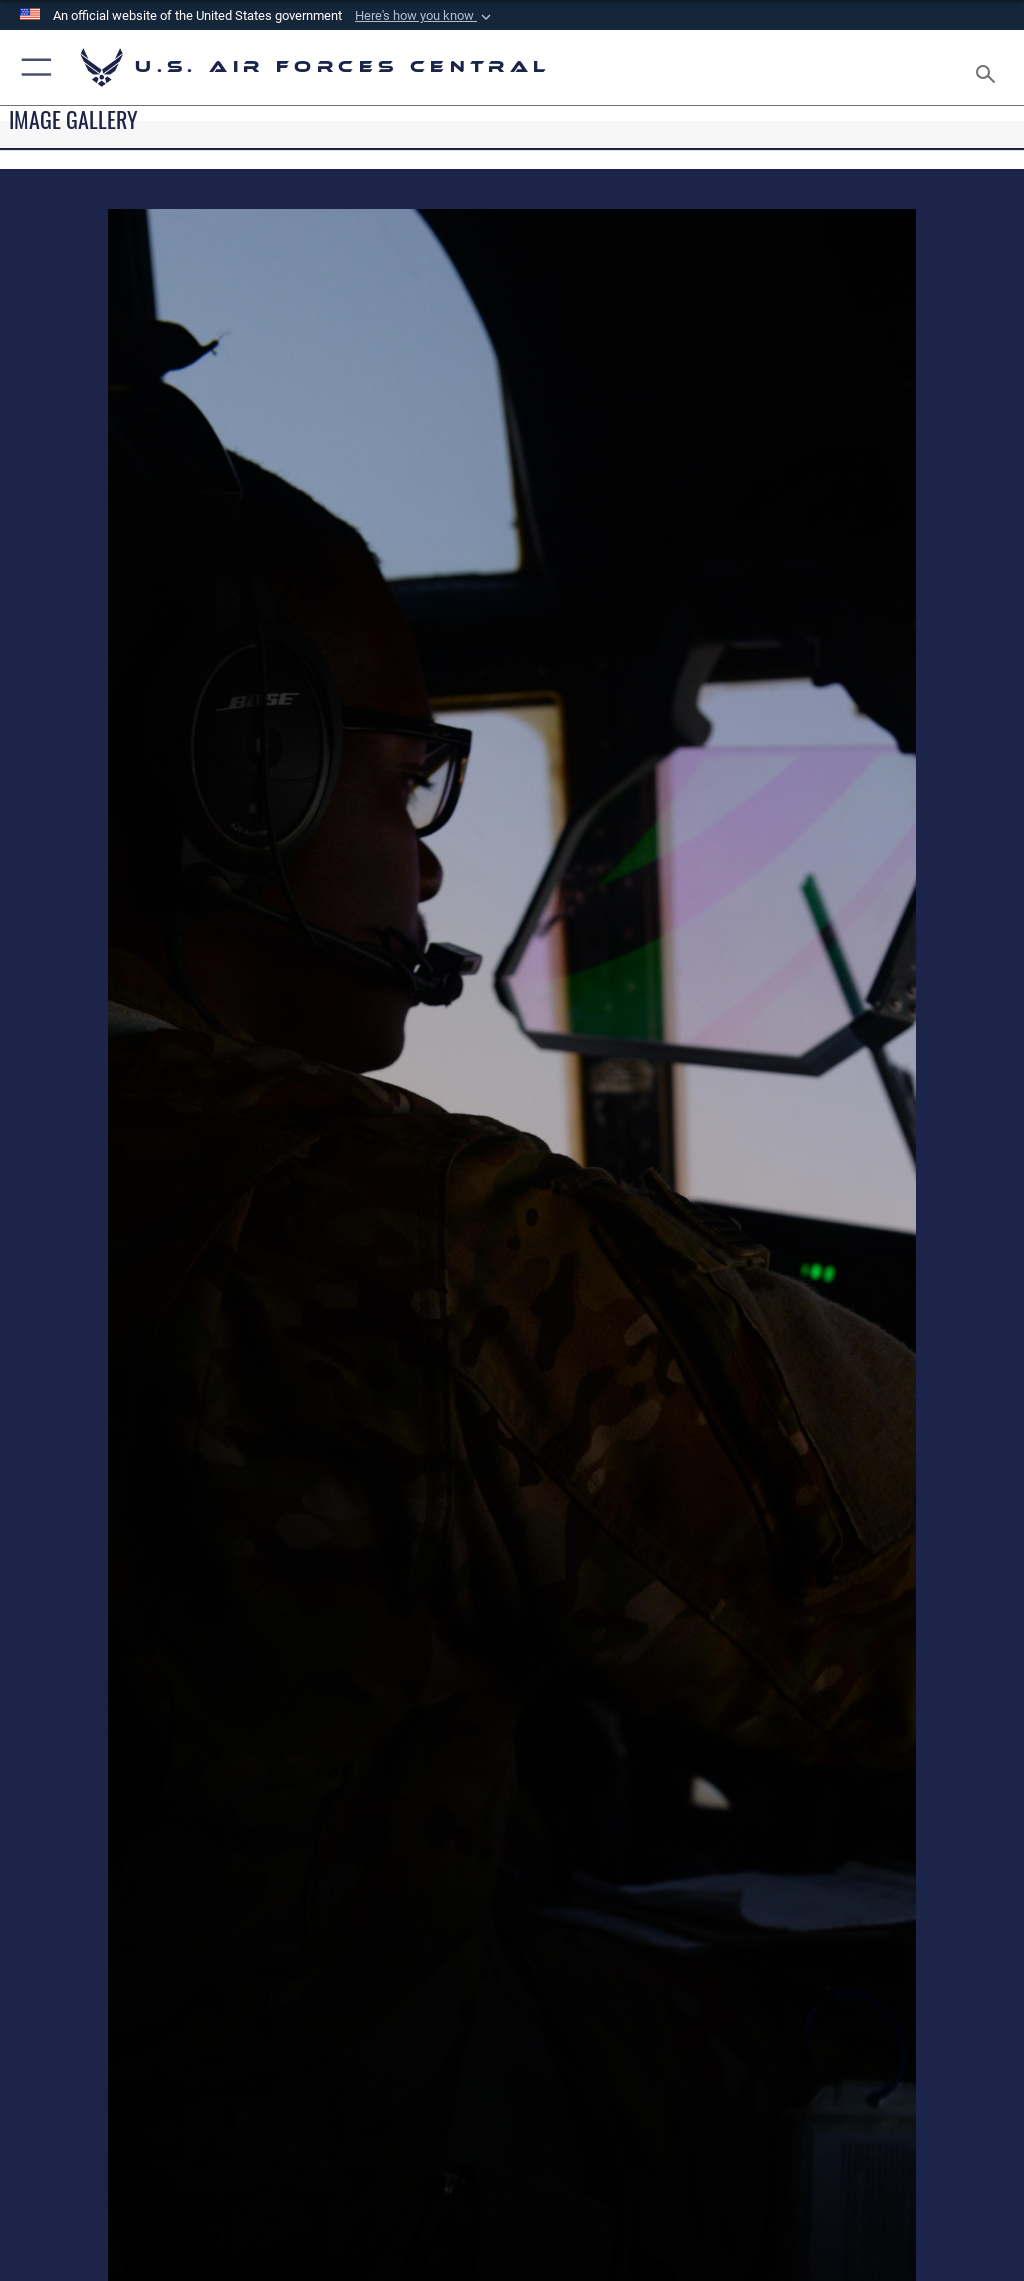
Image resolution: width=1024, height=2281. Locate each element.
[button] (425, 16)
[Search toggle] (989, 67)
